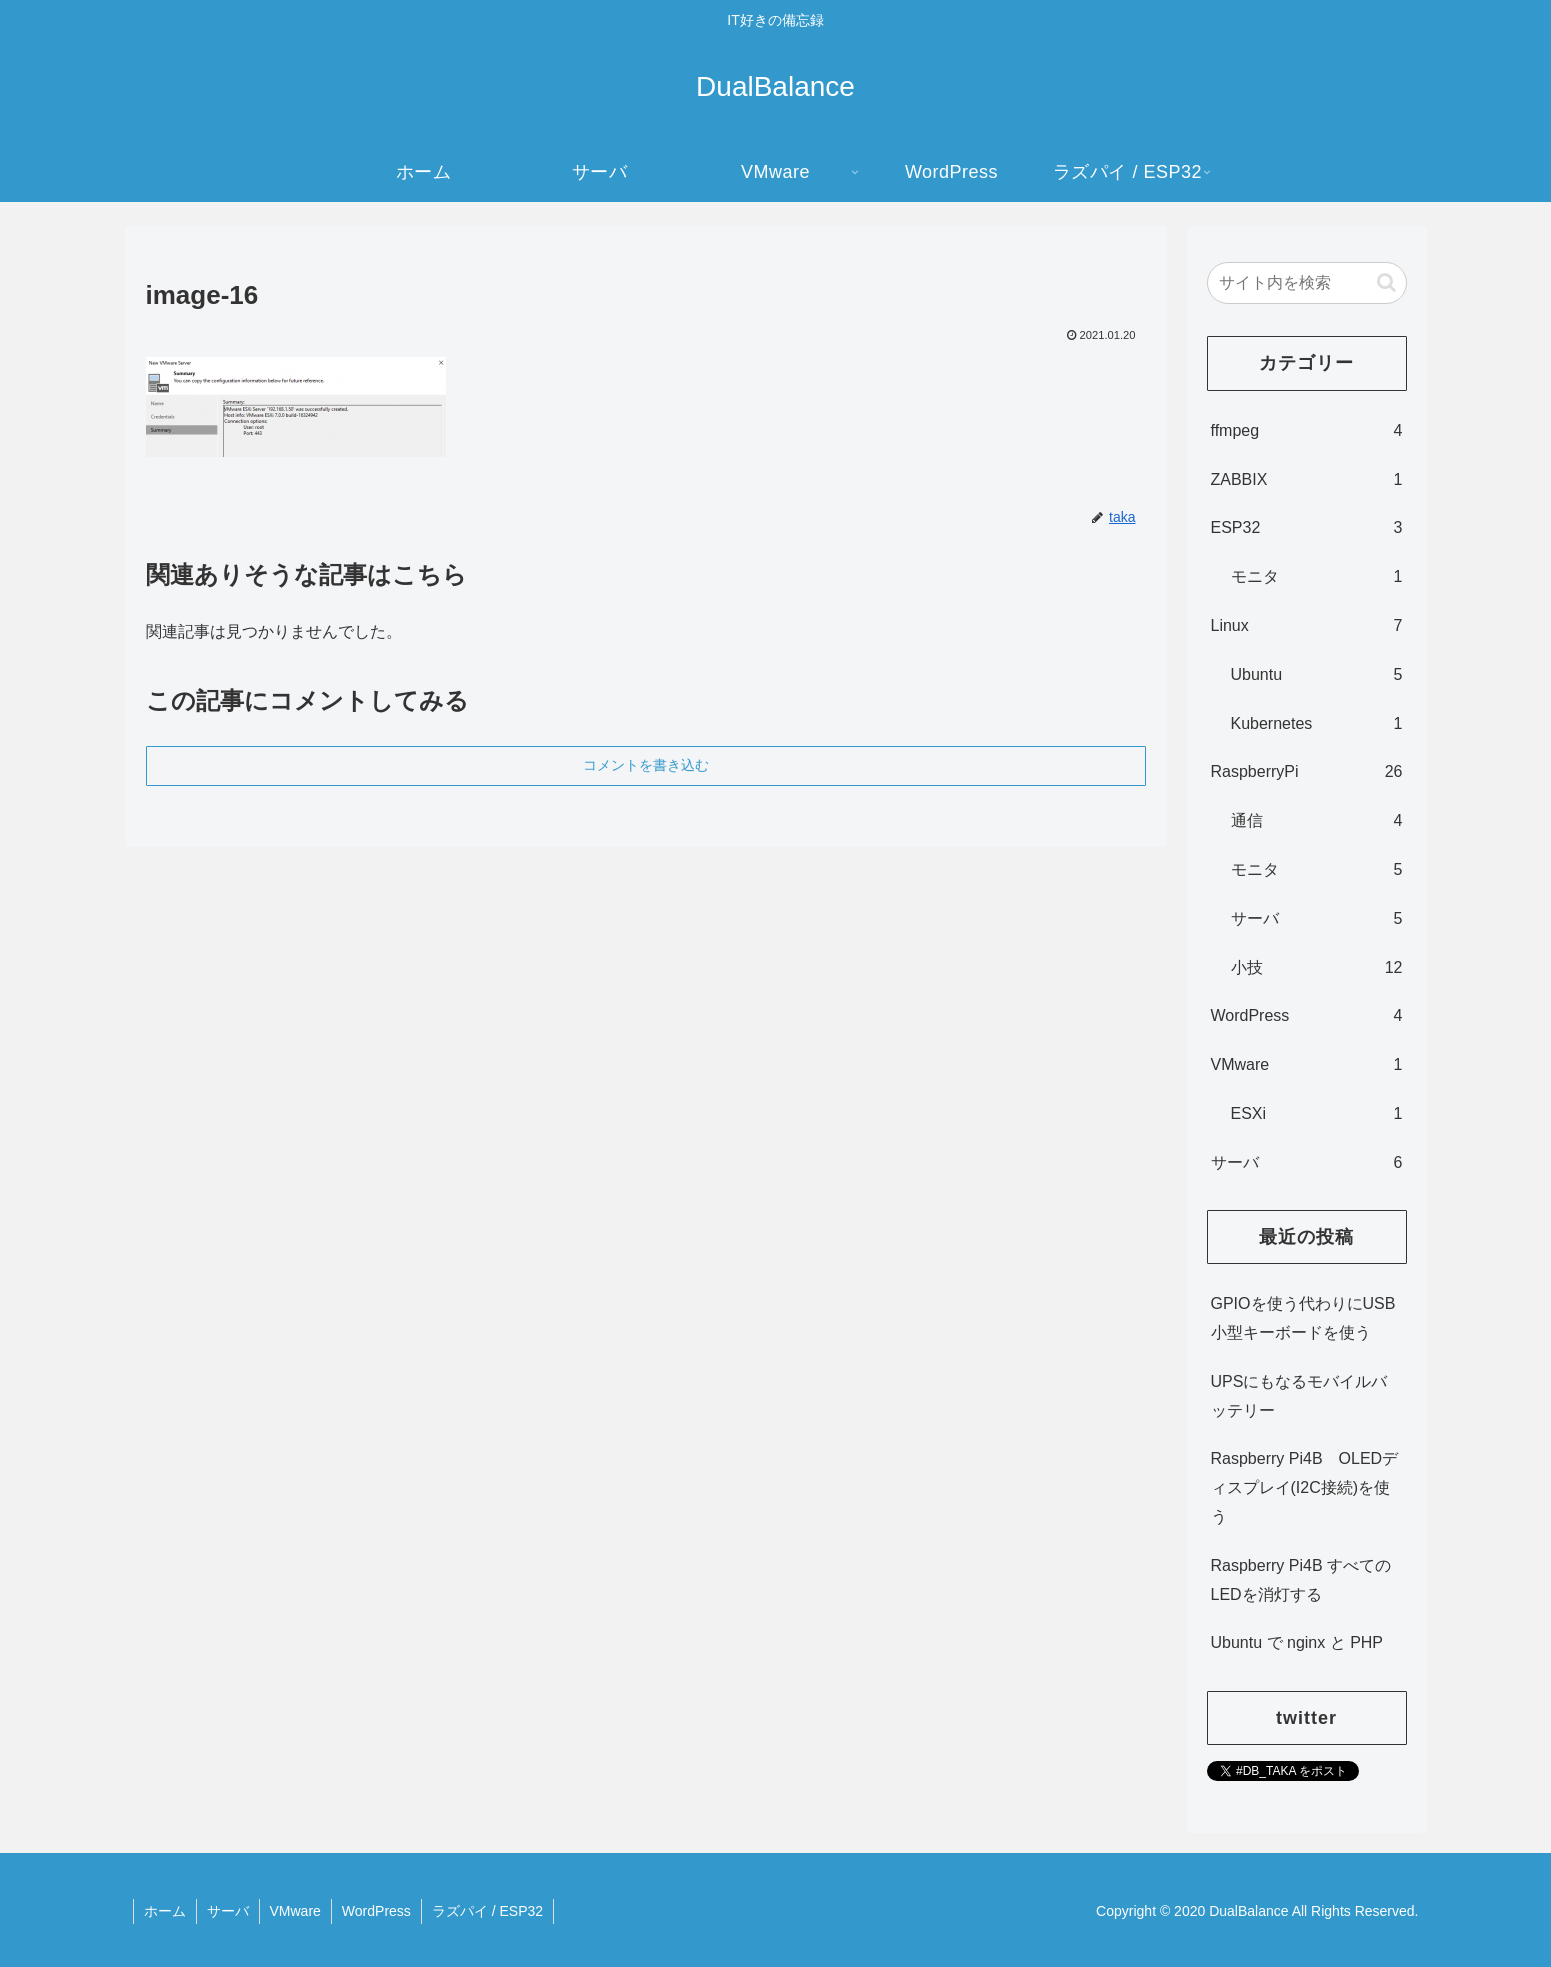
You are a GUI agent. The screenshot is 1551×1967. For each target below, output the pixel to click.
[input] (1307, 283)
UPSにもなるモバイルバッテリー (1299, 1396)
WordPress (376, 1911)
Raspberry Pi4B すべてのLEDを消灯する (1301, 1580)
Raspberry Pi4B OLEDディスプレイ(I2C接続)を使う (1305, 1487)
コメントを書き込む (646, 765)
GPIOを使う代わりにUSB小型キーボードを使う (1303, 1318)
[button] (1386, 282)
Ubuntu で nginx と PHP (1297, 1642)
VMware (295, 1911)
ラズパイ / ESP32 (487, 1911)
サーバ (228, 1911)
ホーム (165, 1911)
